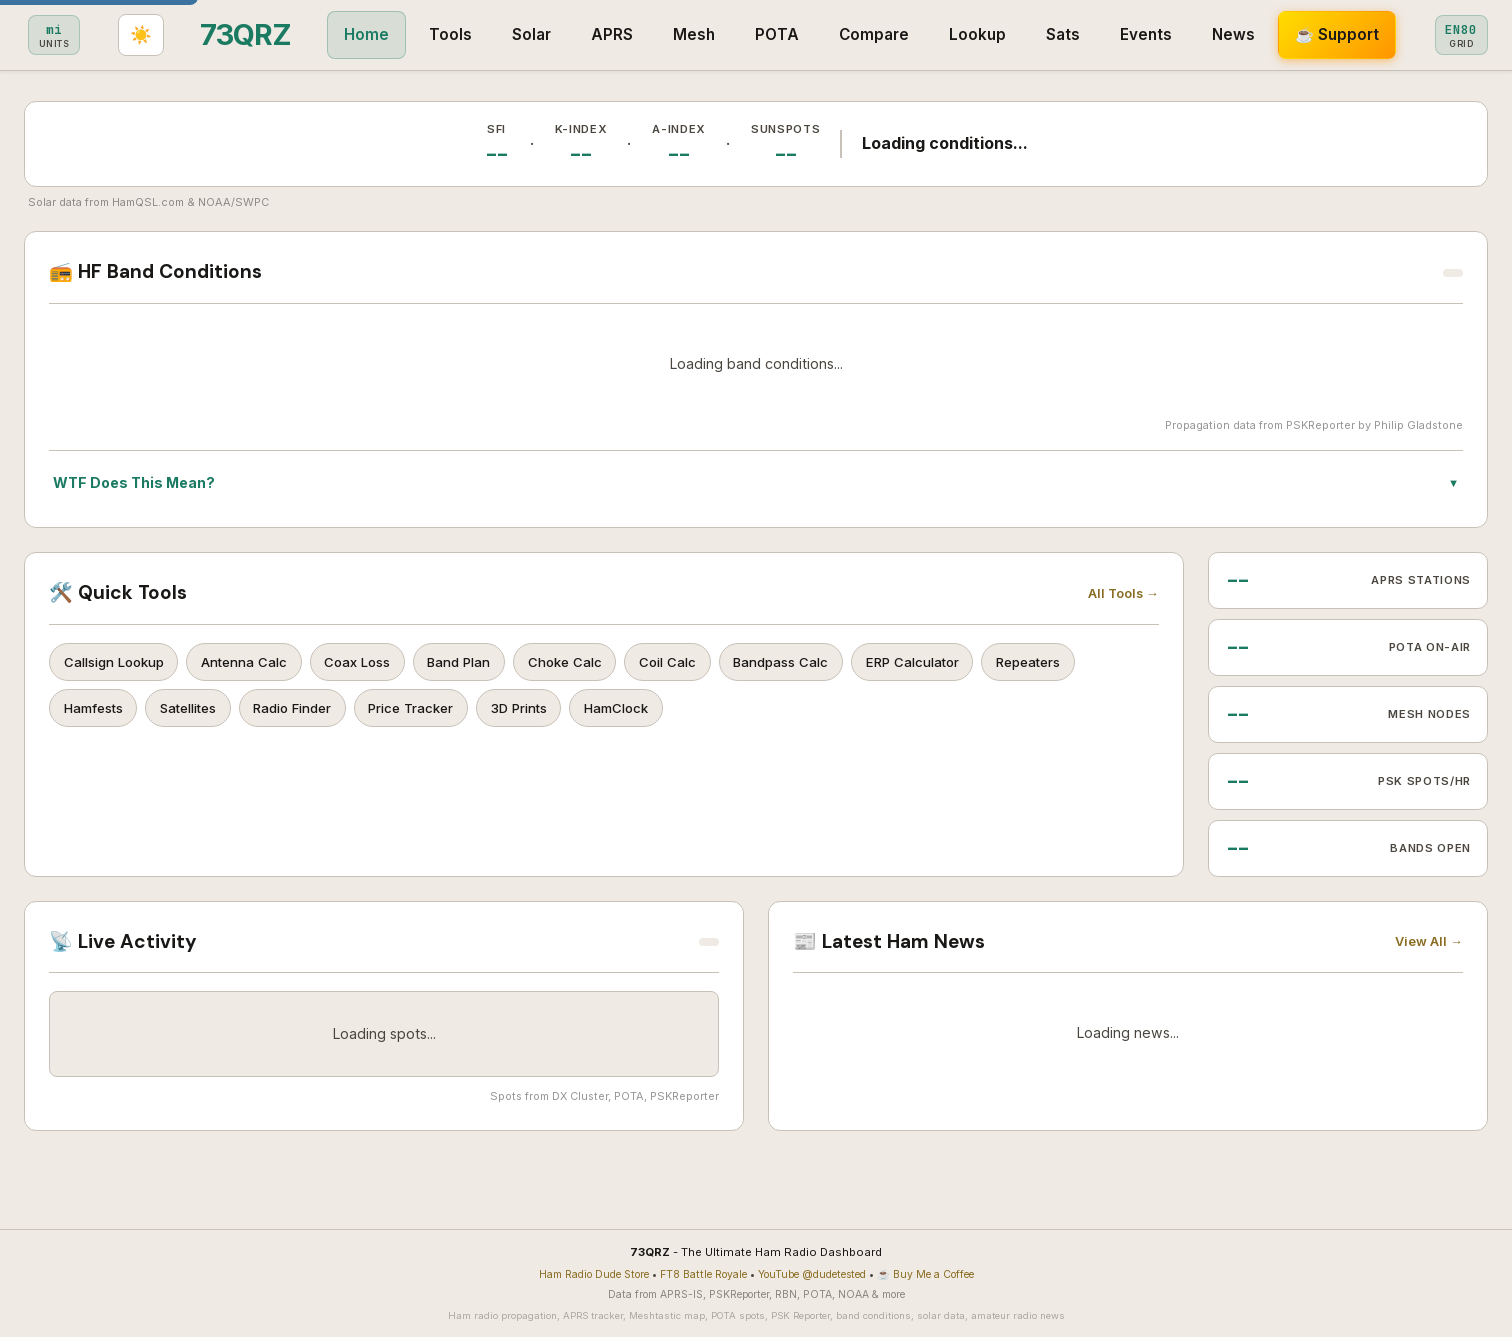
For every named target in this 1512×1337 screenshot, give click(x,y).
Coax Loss (370, 663)
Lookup (795, 34)
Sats (881, 34)
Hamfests (96, 712)
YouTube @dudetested (812, 1274)
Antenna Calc (251, 663)
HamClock (649, 712)
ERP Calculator (951, 663)
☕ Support (1155, 34)
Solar (349, 34)
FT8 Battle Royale (703, 1274)
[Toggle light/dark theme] (1464, 35)
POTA (595, 34)
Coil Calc (695, 663)
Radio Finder (308, 712)
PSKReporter (1320, 425)
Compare (692, 34)
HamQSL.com (148, 202)
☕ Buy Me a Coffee (925, 1274)
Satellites (197, 712)
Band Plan (477, 663)
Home (184, 34)
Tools (268, 34)
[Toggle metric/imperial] (1282, 35)
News (1051, 34)
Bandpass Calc (814, 663)
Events (964, 34)
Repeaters (1072, 663)
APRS (430, 34)
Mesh (512, 34)
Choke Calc (588, 663)
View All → (1429, 941)
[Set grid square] (1375, 35)
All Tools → (1123, 593)
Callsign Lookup (116, 663)
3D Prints (546, 712)
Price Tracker (433, 712)
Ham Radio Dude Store (594, 1274)
